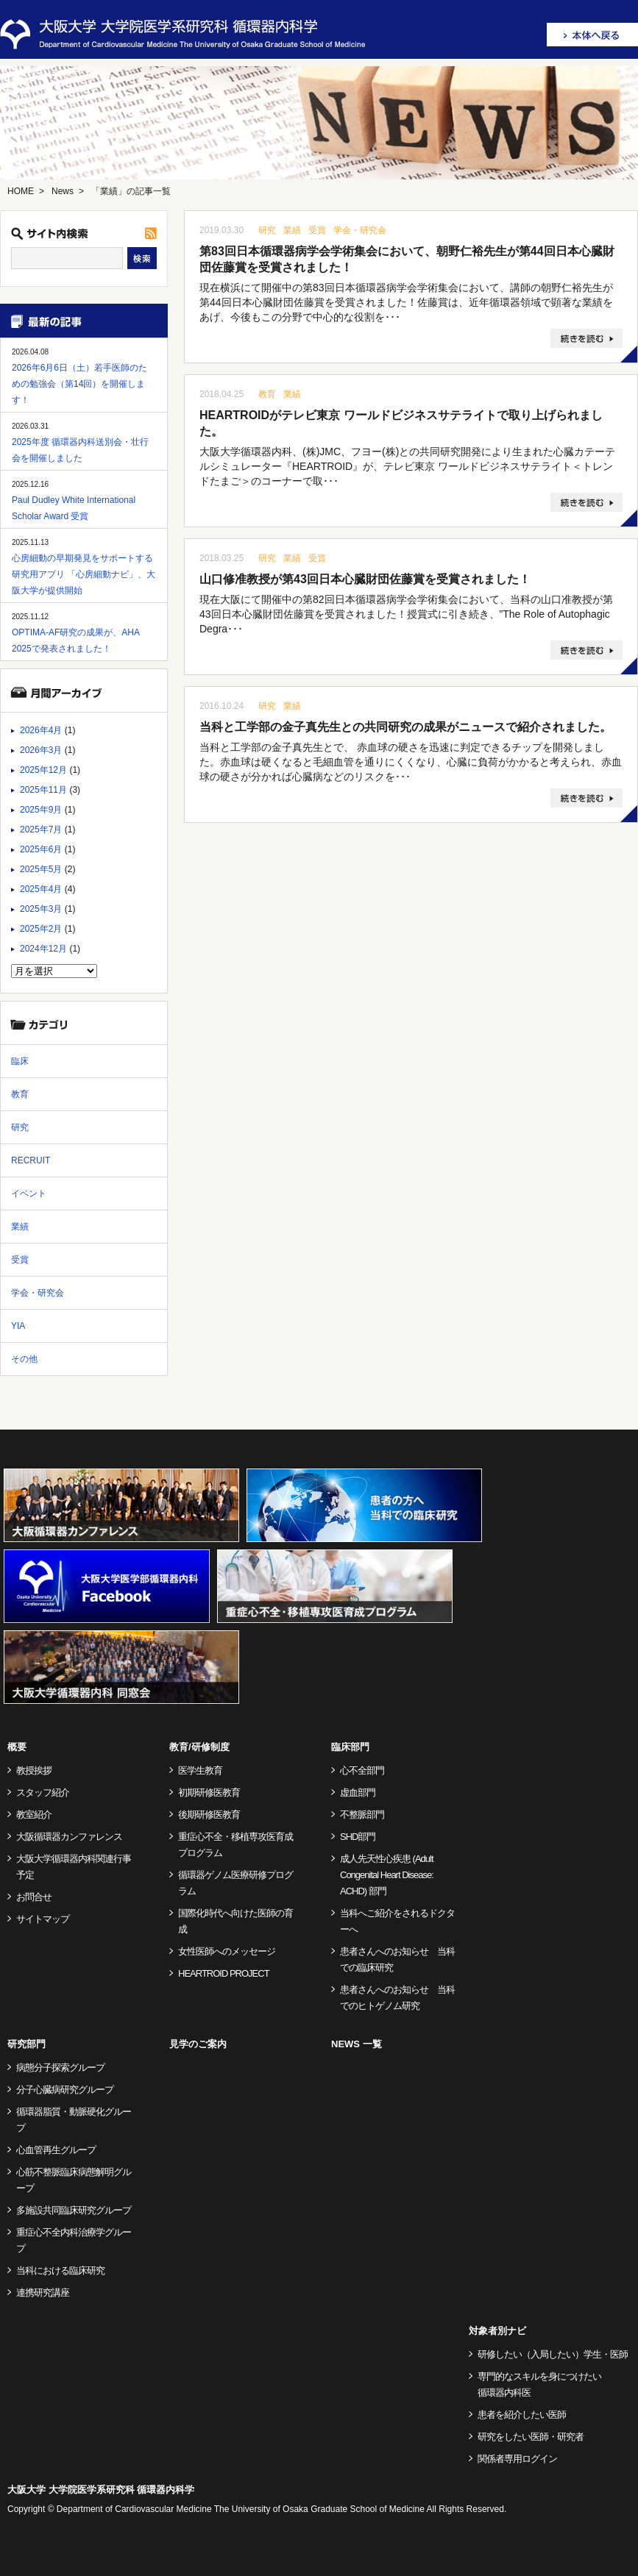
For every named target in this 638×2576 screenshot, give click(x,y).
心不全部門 (362, 1770)
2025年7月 (41, 829)
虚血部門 (357, 1792)
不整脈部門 (362, 1814)
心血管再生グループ (56, 2149)
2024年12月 (43, 948)
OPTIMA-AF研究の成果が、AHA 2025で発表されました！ (75, 640)
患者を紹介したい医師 (522, 2414)
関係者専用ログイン (517, 2458)
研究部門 (26, 2043)
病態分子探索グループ (60, 2067)
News (63, 191)
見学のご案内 (198, 2043)
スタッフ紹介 (42, 1792)
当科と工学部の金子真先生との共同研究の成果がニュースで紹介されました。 (405, 727)
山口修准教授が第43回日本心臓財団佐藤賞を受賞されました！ (365, 579)
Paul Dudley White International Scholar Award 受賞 (73, 508)
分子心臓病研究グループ (64, 2089)
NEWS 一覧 (356, 2043)
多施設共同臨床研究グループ (73, 2210)
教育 (267, 394)
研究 (267, 230)
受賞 (317, 230)
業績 (292, 230)
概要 (16, 1746)
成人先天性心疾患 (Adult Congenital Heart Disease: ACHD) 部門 (386, 1875)
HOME (20, 191)
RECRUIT (30, 1160)
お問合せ (34, 1896)
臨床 (20, 1061)
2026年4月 (41, 730)
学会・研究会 (359, 230)
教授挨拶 (34, 1770)
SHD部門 (357, 1836)
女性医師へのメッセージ (226, 1951)
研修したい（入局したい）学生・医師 (553, 2354)
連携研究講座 (42, 2292)
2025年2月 (41, 929)
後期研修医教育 (209, 1814)
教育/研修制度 (199, 1746)
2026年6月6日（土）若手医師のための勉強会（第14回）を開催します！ (79, 384)
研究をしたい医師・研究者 (531, 2436)
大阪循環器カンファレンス (69, 1836)
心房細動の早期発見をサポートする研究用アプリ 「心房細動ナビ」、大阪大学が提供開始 (83, 574)
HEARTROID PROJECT (223, 1973)
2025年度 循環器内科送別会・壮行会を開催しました (80, 450)
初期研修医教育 (209, 1792)
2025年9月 (41, 809)
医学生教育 (200, 1770)
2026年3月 (41, 750)
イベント (28, 1193)
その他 (24, 1359)
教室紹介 (34, 1814)
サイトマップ (42, 1918)
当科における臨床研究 (60, 2270)
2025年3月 (41, 909)
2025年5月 (41, 869)
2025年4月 (41, 889)
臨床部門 (350, 1746)
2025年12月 (43, 770)
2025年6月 (41, 849)
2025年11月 (43, 790)
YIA (18, 1326)
